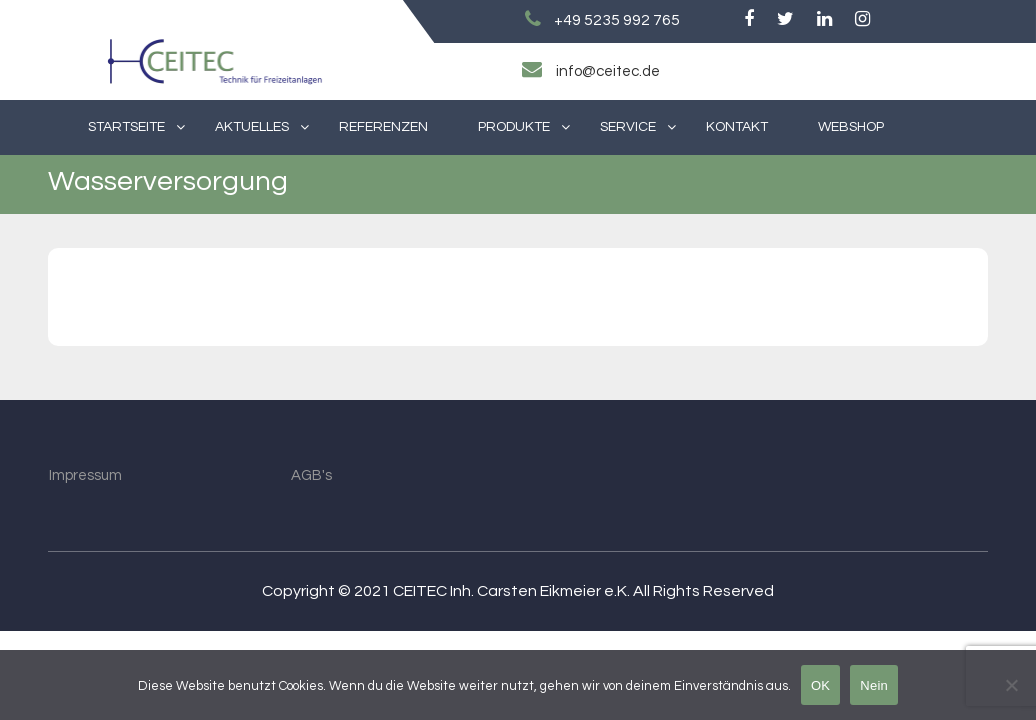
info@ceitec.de (608, 71)
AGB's (311, 475)
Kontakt (737, 127)
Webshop (851, 127)
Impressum (85, 475)
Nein (874, 685)
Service (628, 127)
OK (820, 685)
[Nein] (1011, 685)
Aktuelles (252, 127)
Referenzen (383, 127)
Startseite (126, 127)
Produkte (514, 127)
